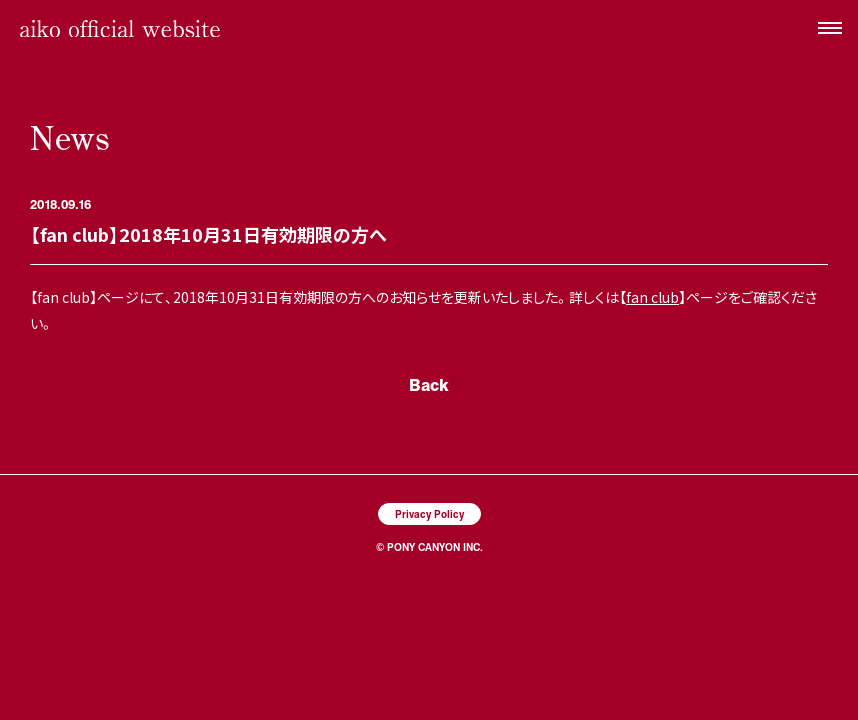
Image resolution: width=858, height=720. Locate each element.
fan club (652, 297)
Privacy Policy (429, 513)
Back (429, 384)
